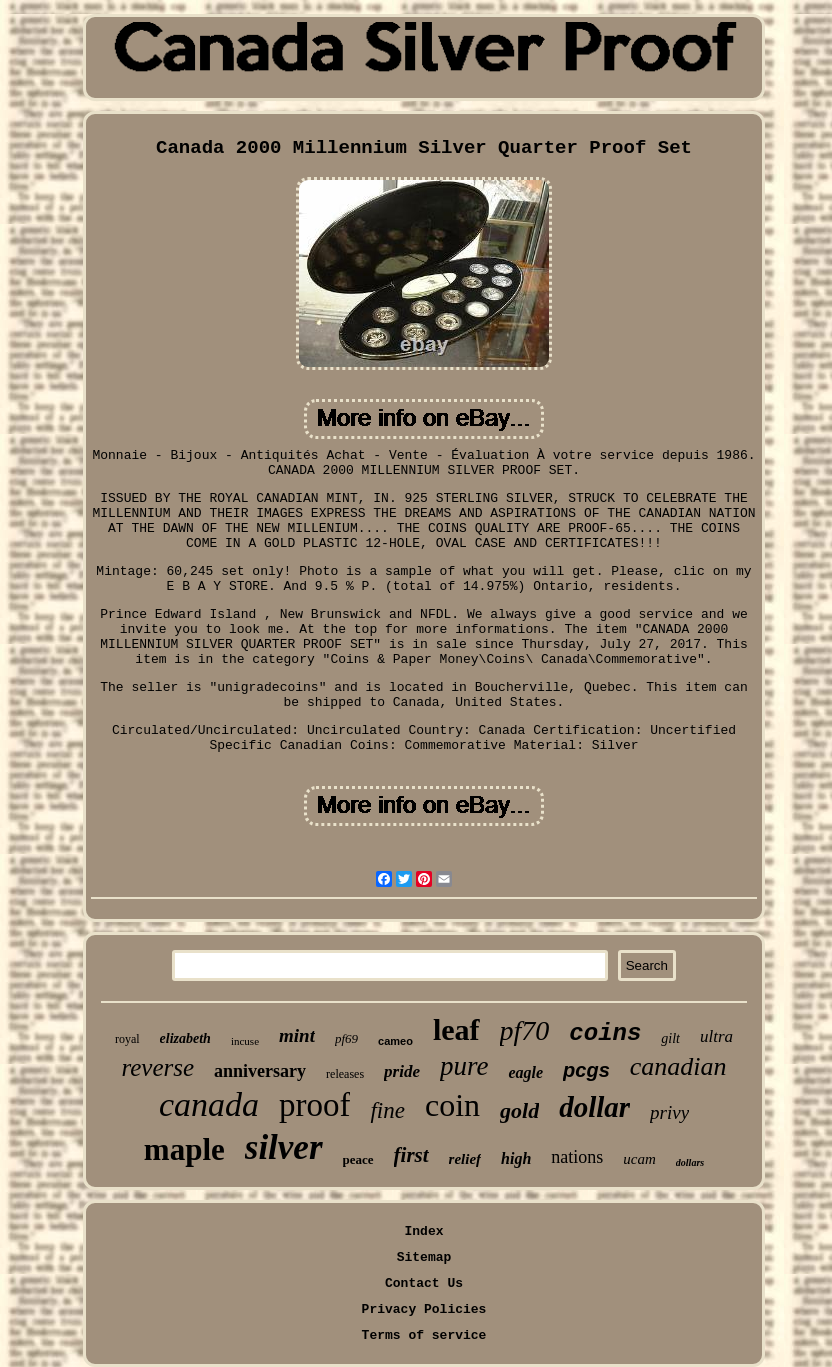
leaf (456, 1029)
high (516, 1158)
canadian (678, 1066)
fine (387, 1110)
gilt (670, 1038)
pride (402, 1071)
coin (452, 1105)
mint (297, 1035)
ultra (716, 1036)
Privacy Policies (424, 1309)
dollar (594, 1107)
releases (345, 1074)
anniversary (260, 1071)
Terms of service (424, 1335)
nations (577, 1157)
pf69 (346, 1038)
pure (464, 1066)
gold (519, 1110)
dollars (690, 1162)
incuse (245, 1041)
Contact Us (424, 1283)
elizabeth (185, 1038)
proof (314, 1105)
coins (605, 1033)
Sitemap (424, 1257)
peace (358, 1159)
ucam (639, 1159)
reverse (157, 1067)
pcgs (586, 1070)
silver (284, 1147)
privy (669, 1112)
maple (184, 1149)
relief (465, 1159)
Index (423, 1231)
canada (209, 1104)
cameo (395, 1041)
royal (127, 1039)
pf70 (525, 1030)
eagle (525, 1072)
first (411, 1155)
